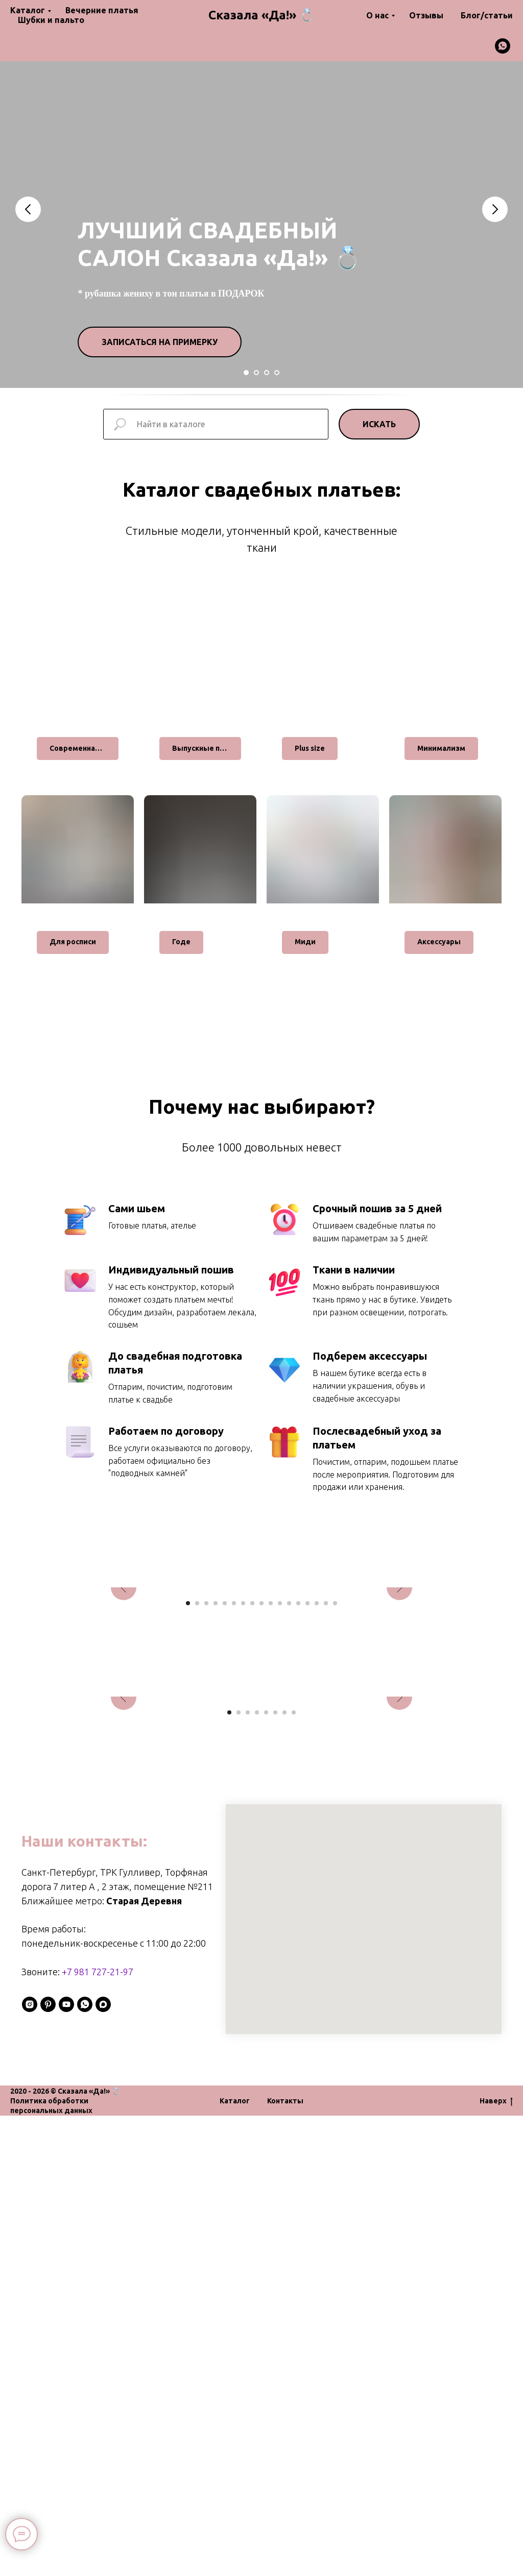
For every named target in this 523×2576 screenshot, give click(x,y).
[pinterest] (48, 2464)
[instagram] (29, 2464)
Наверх (496, 2561)
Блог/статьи (487, 15)
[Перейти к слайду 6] (234, 1833)
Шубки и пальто (51, 19)
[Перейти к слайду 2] (256, 372)
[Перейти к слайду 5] (225, 1833)
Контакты (285, 2561)
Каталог (27, 10)
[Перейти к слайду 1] (246, 372)
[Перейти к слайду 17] (335, 1833)
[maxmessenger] (103, 2464)
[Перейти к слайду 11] (280, 1833)
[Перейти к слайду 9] (261, 1833)
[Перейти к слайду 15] (317, 1833)
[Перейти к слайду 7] (243, 1833)
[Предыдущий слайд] (28, 209)
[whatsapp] (502, 46)
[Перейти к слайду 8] (252, 1833)
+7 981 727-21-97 (97, 2432)
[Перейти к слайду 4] (276, 372)
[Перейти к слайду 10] (271, 1833)
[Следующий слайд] (495, 209)
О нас (377, 15)
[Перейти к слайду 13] (298, 1833)
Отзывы (426, 15)
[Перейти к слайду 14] (307, 1833)
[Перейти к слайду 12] (289, 1833)
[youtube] (66, 2464)
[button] (160, 342)
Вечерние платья (101, 10)
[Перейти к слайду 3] (266, 372)
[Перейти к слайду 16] (326, 1833)
